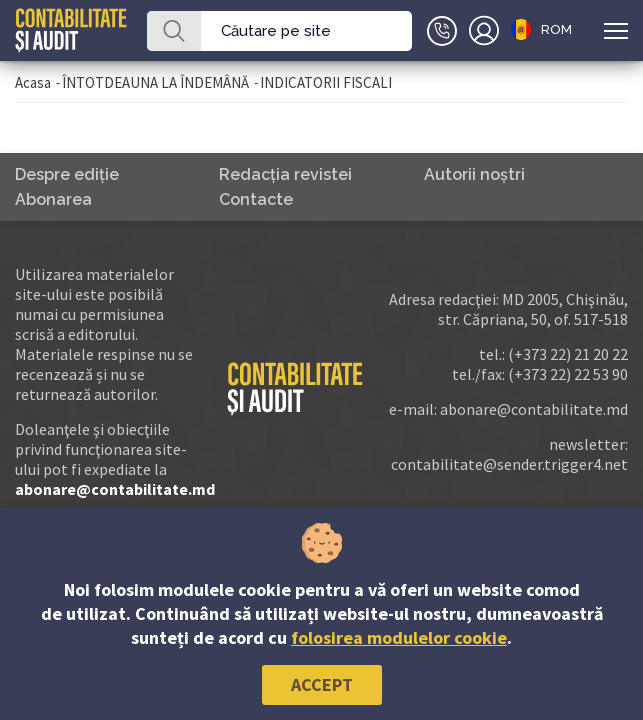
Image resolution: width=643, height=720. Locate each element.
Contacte (256, 199)
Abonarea (53, 199)
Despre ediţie (67, 174)
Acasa (33, 82)
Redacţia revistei (285, 174)
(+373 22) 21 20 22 (568, 354)
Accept (322, 684)
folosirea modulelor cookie (399, 637)
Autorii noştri (474, 174)
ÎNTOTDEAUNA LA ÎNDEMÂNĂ (155, 82)
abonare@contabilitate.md (115, 489)
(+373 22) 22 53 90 (568, 374)
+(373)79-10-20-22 (442, 31)
